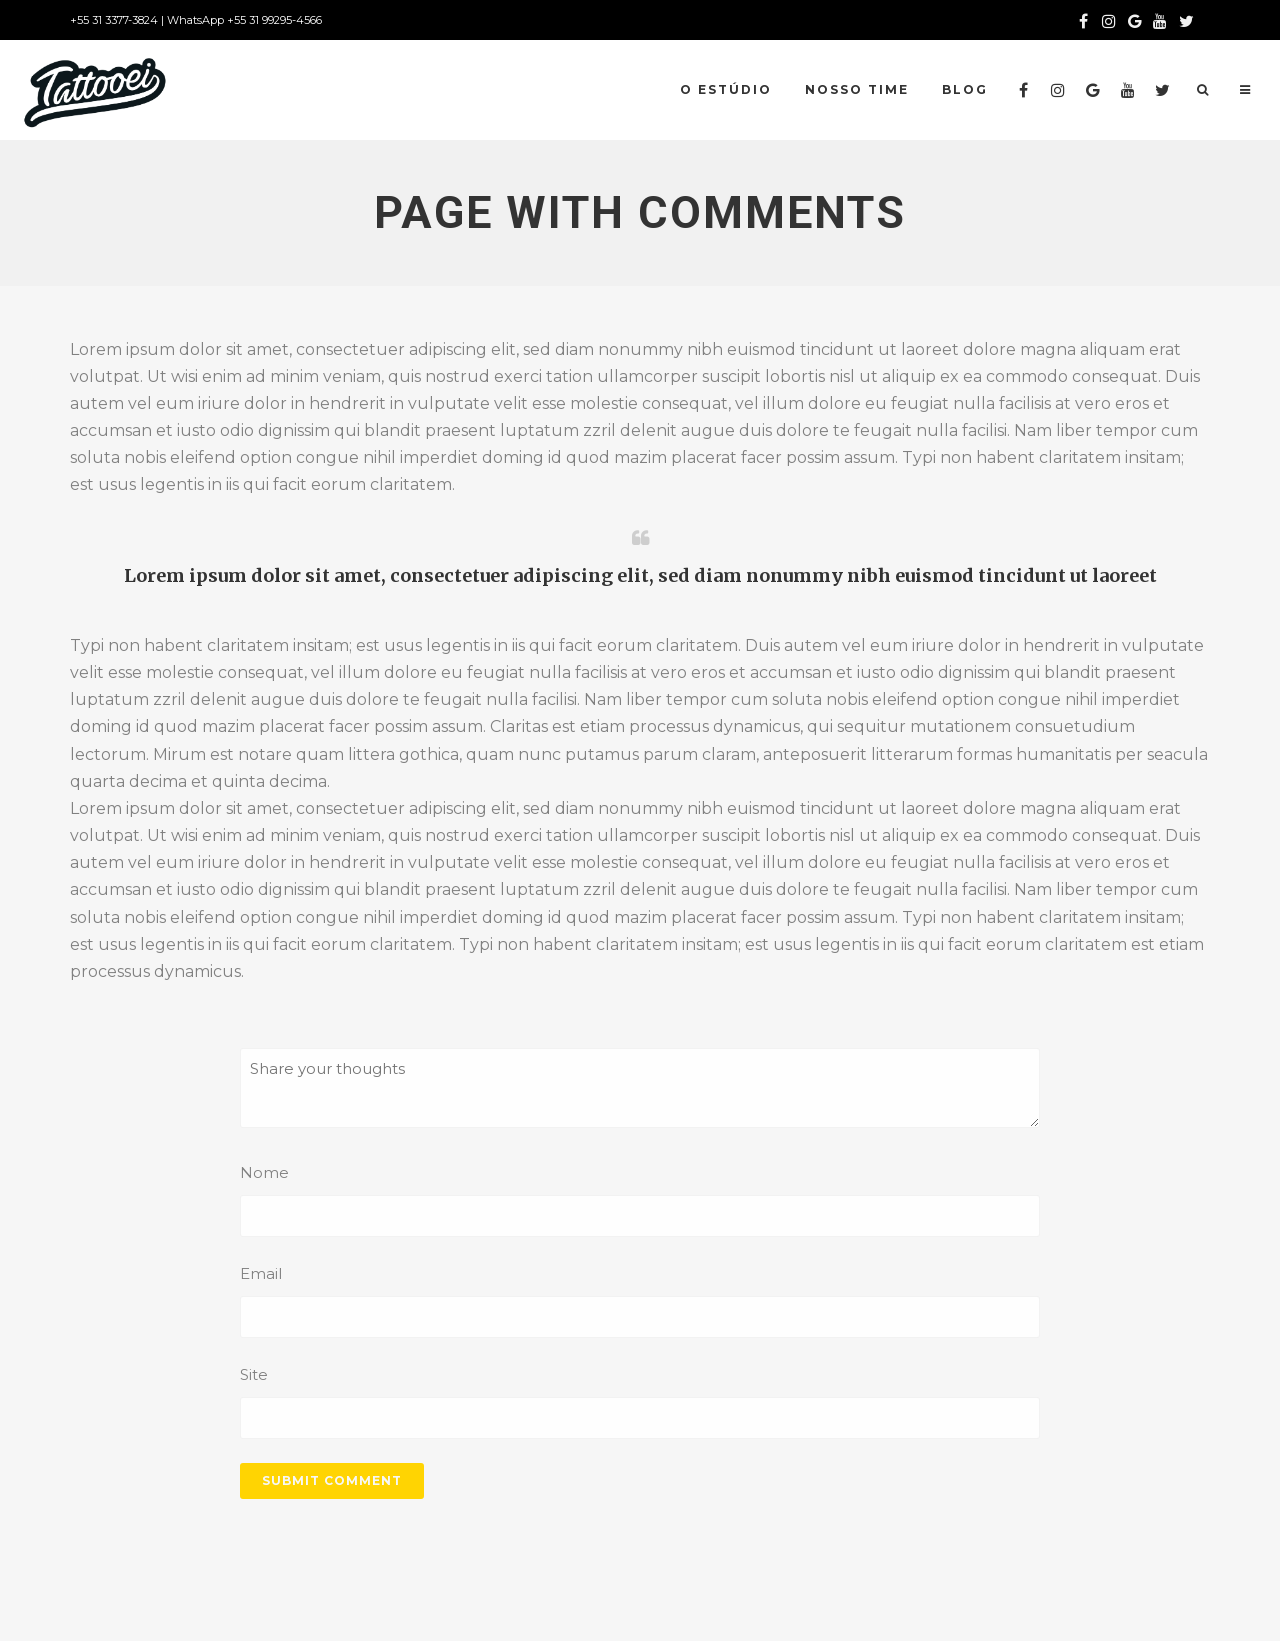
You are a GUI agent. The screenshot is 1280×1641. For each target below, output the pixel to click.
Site (254, 1374)
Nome (264, 1172)
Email (261, 1273)
